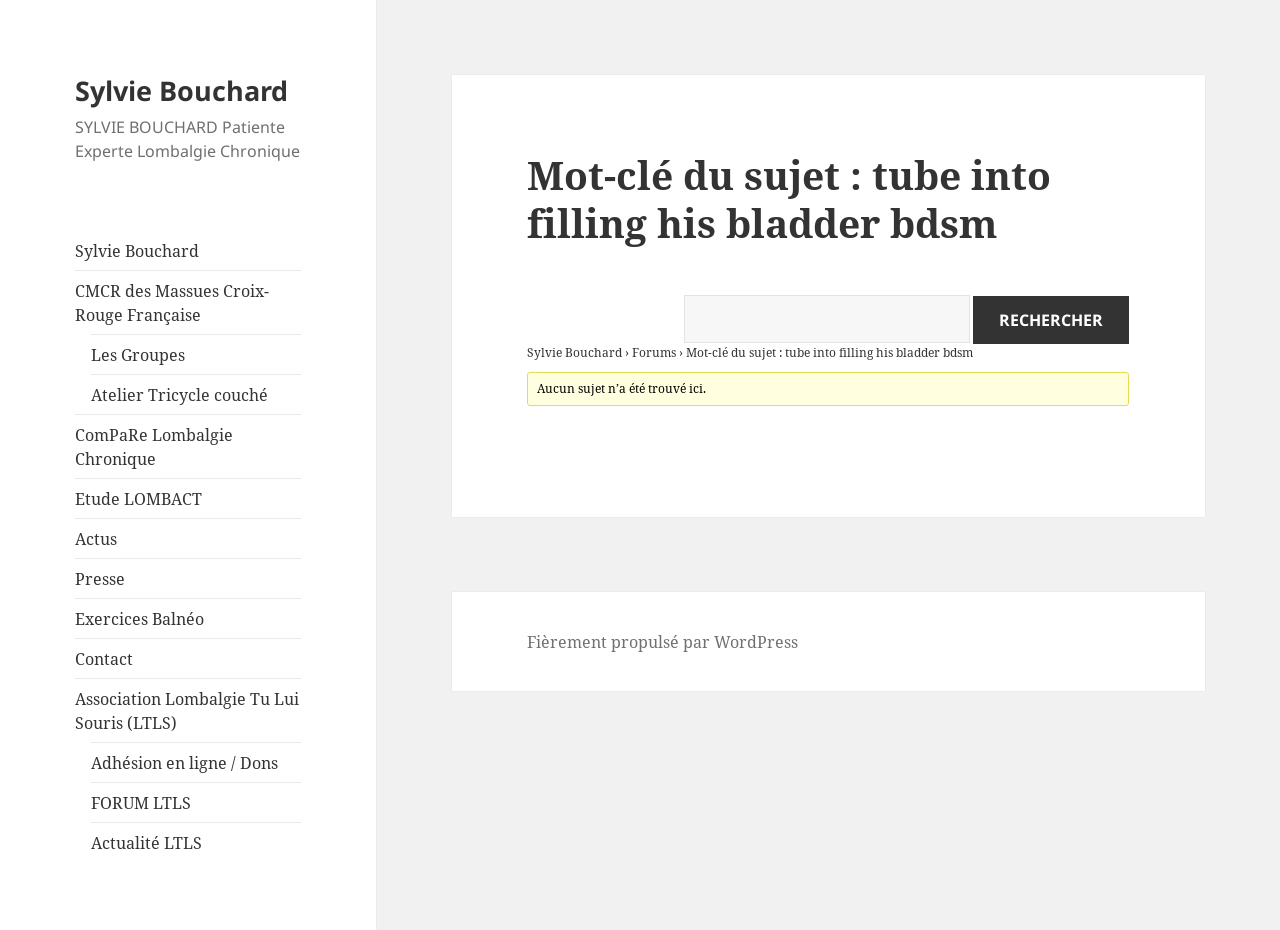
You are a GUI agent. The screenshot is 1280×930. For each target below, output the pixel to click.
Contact (104, 659)
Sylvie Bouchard (181, 90)
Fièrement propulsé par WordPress (662, 642)
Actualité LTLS (146, 843)
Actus (96, 539)
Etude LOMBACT (138, 499)
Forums (654, 352)
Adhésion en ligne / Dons (184, 763)
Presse (100, 579)
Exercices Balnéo (139, 619)
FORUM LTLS (141, 803)
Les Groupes (138, 355)
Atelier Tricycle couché (179, 395)
